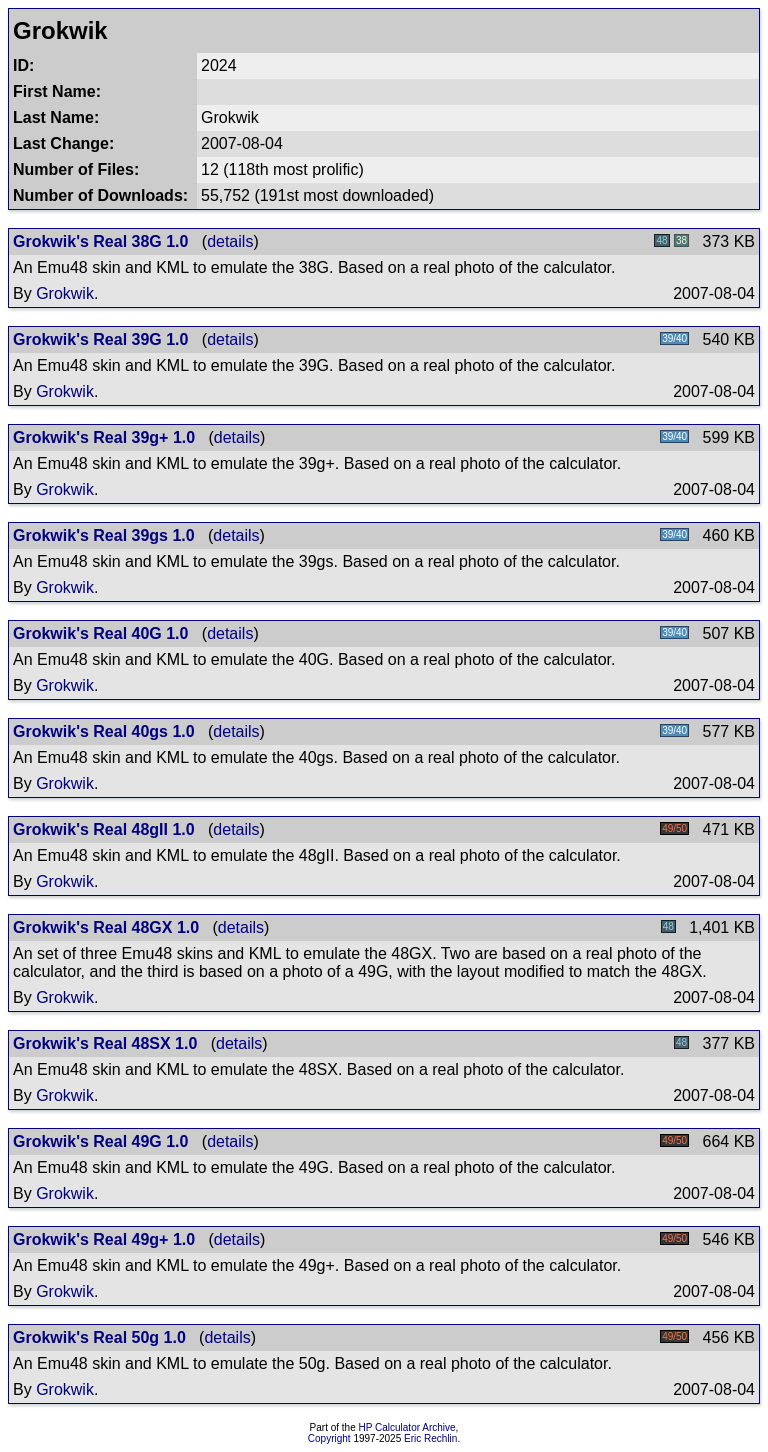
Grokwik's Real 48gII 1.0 (104, 829)
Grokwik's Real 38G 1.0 (100, 241)
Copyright (329, 1438)
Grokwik (65, 293)
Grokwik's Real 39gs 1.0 (104, 535)
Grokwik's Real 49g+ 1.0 (104, 1239)
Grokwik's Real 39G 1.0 (100, 339)
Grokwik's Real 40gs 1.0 (104, 731)
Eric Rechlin (430, 1438)
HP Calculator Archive (407, 1427)
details (230, 241)
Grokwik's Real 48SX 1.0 (105, 1043)
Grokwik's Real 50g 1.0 (99, 1337)
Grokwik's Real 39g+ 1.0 (104, 437)
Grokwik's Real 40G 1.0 (100, 633)
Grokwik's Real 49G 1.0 (100, 1141)
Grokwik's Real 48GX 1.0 (106, 927)
